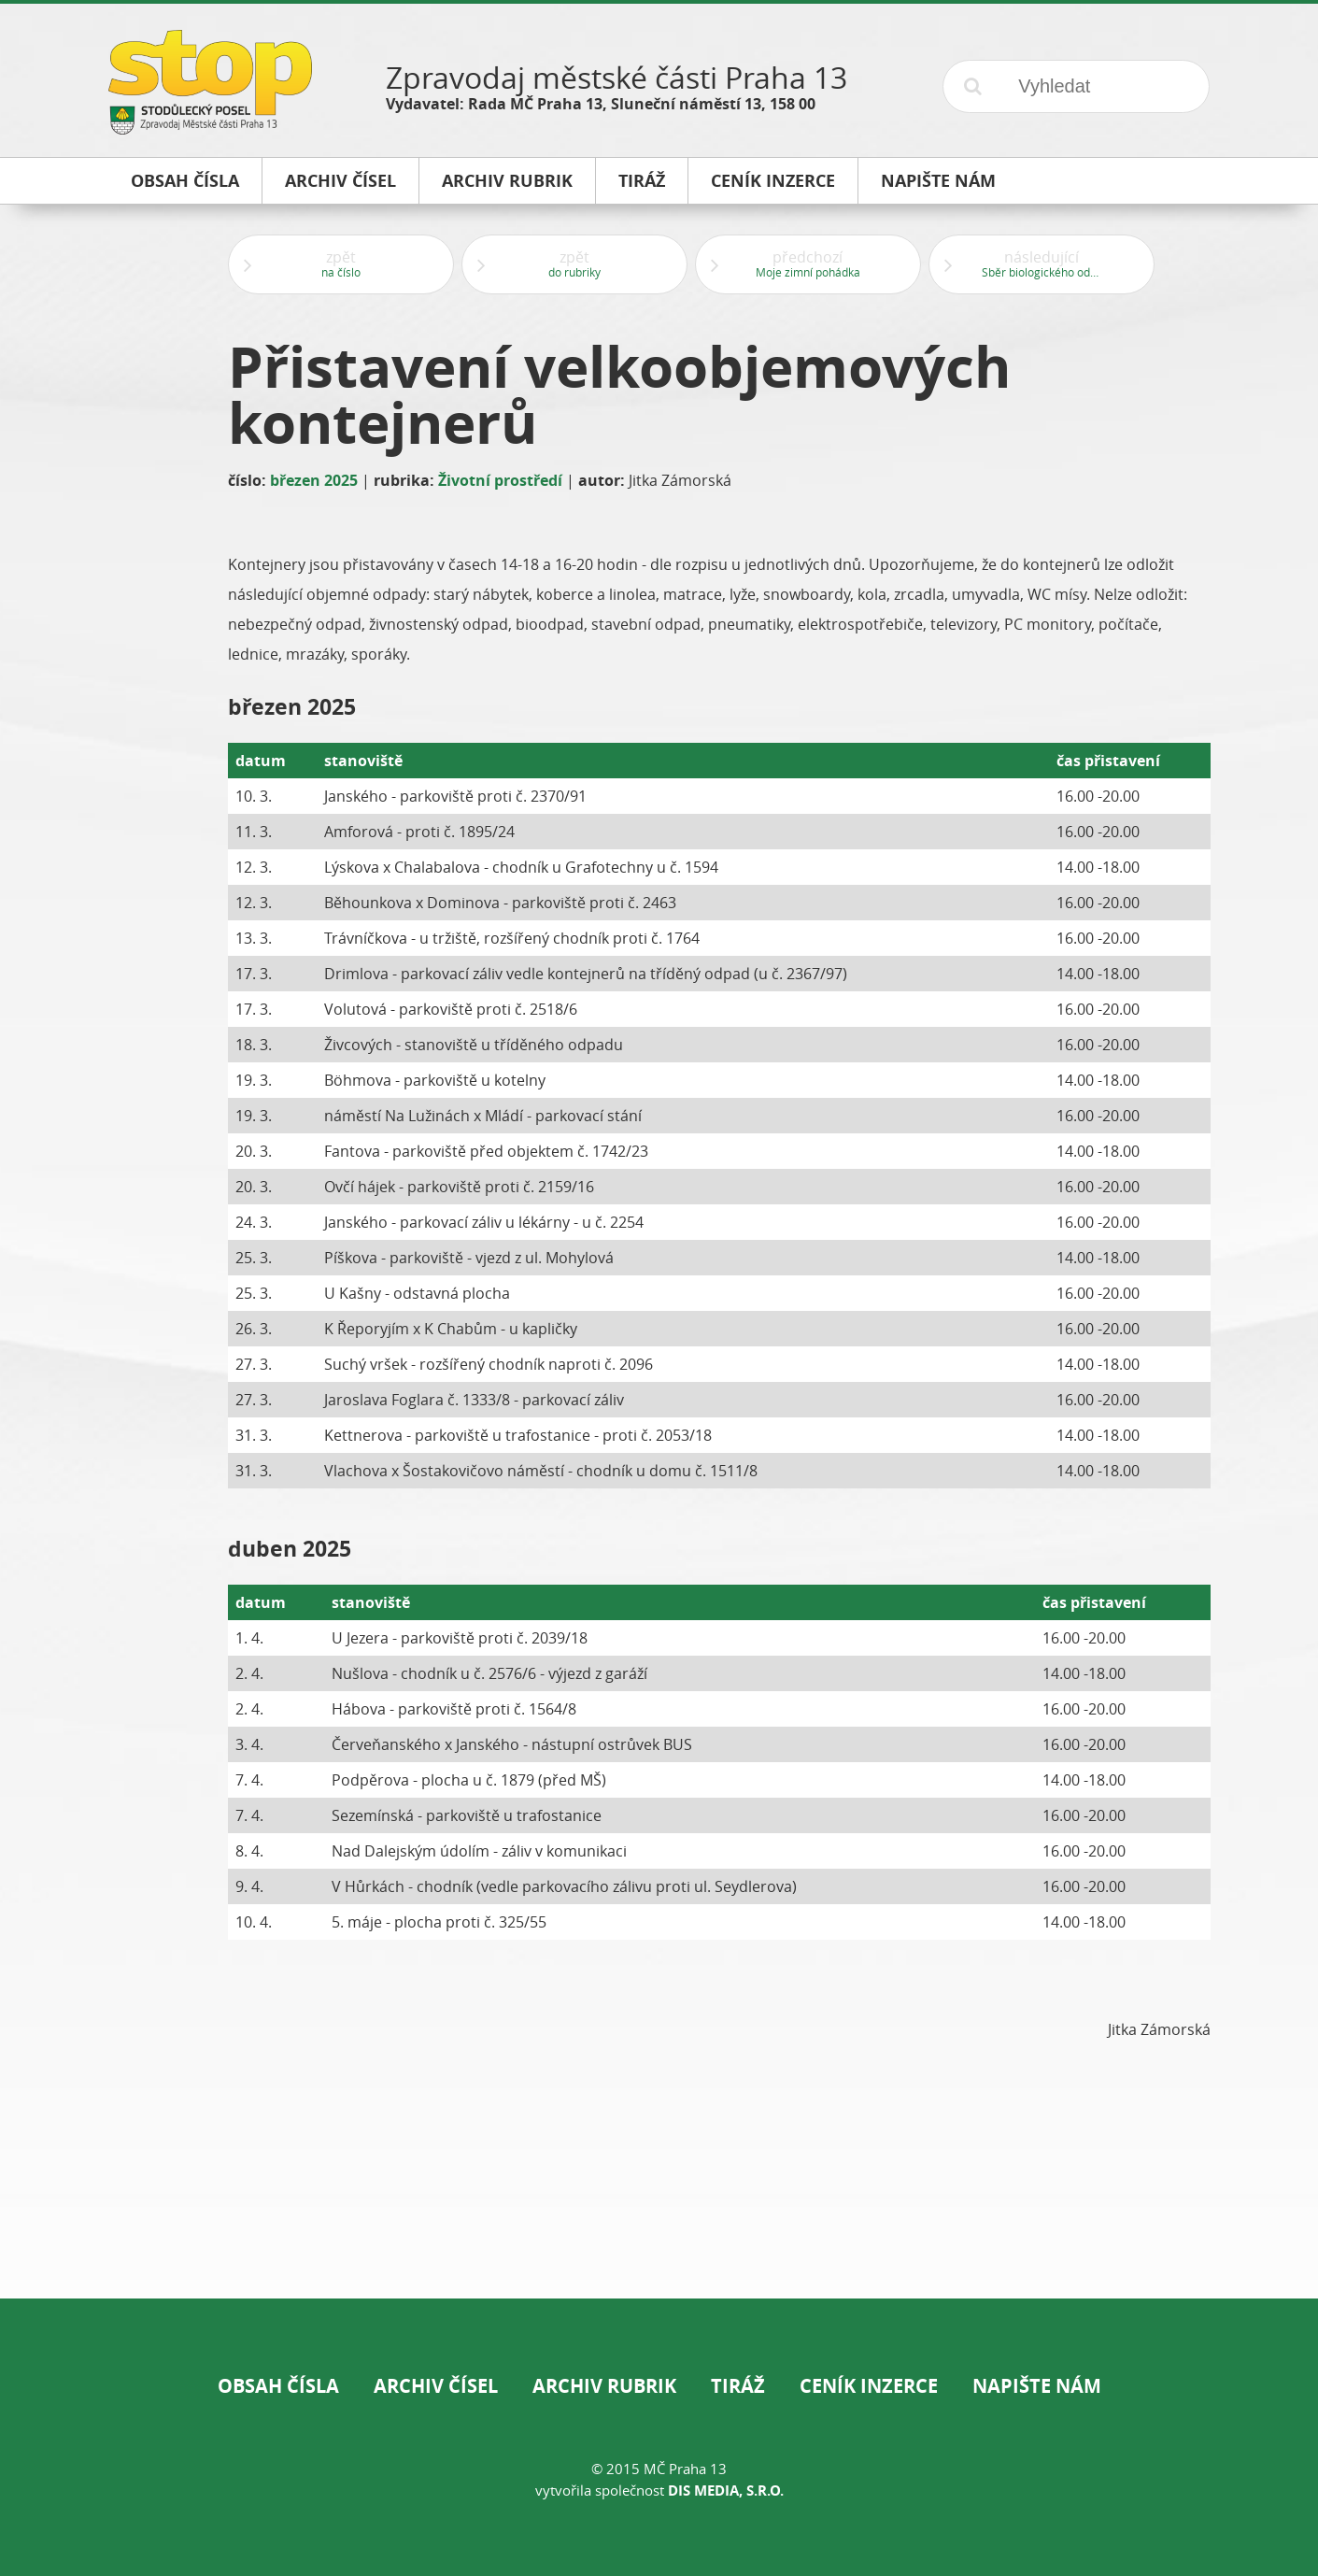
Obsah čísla (278, 2385)
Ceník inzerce (869, 2385)
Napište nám (1036, 2385)
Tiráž (738, 2385)
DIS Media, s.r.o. (726, 2490)
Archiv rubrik (604, 2385)
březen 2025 (314, 480)
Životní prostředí (500, 480)
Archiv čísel (436, 2385)
